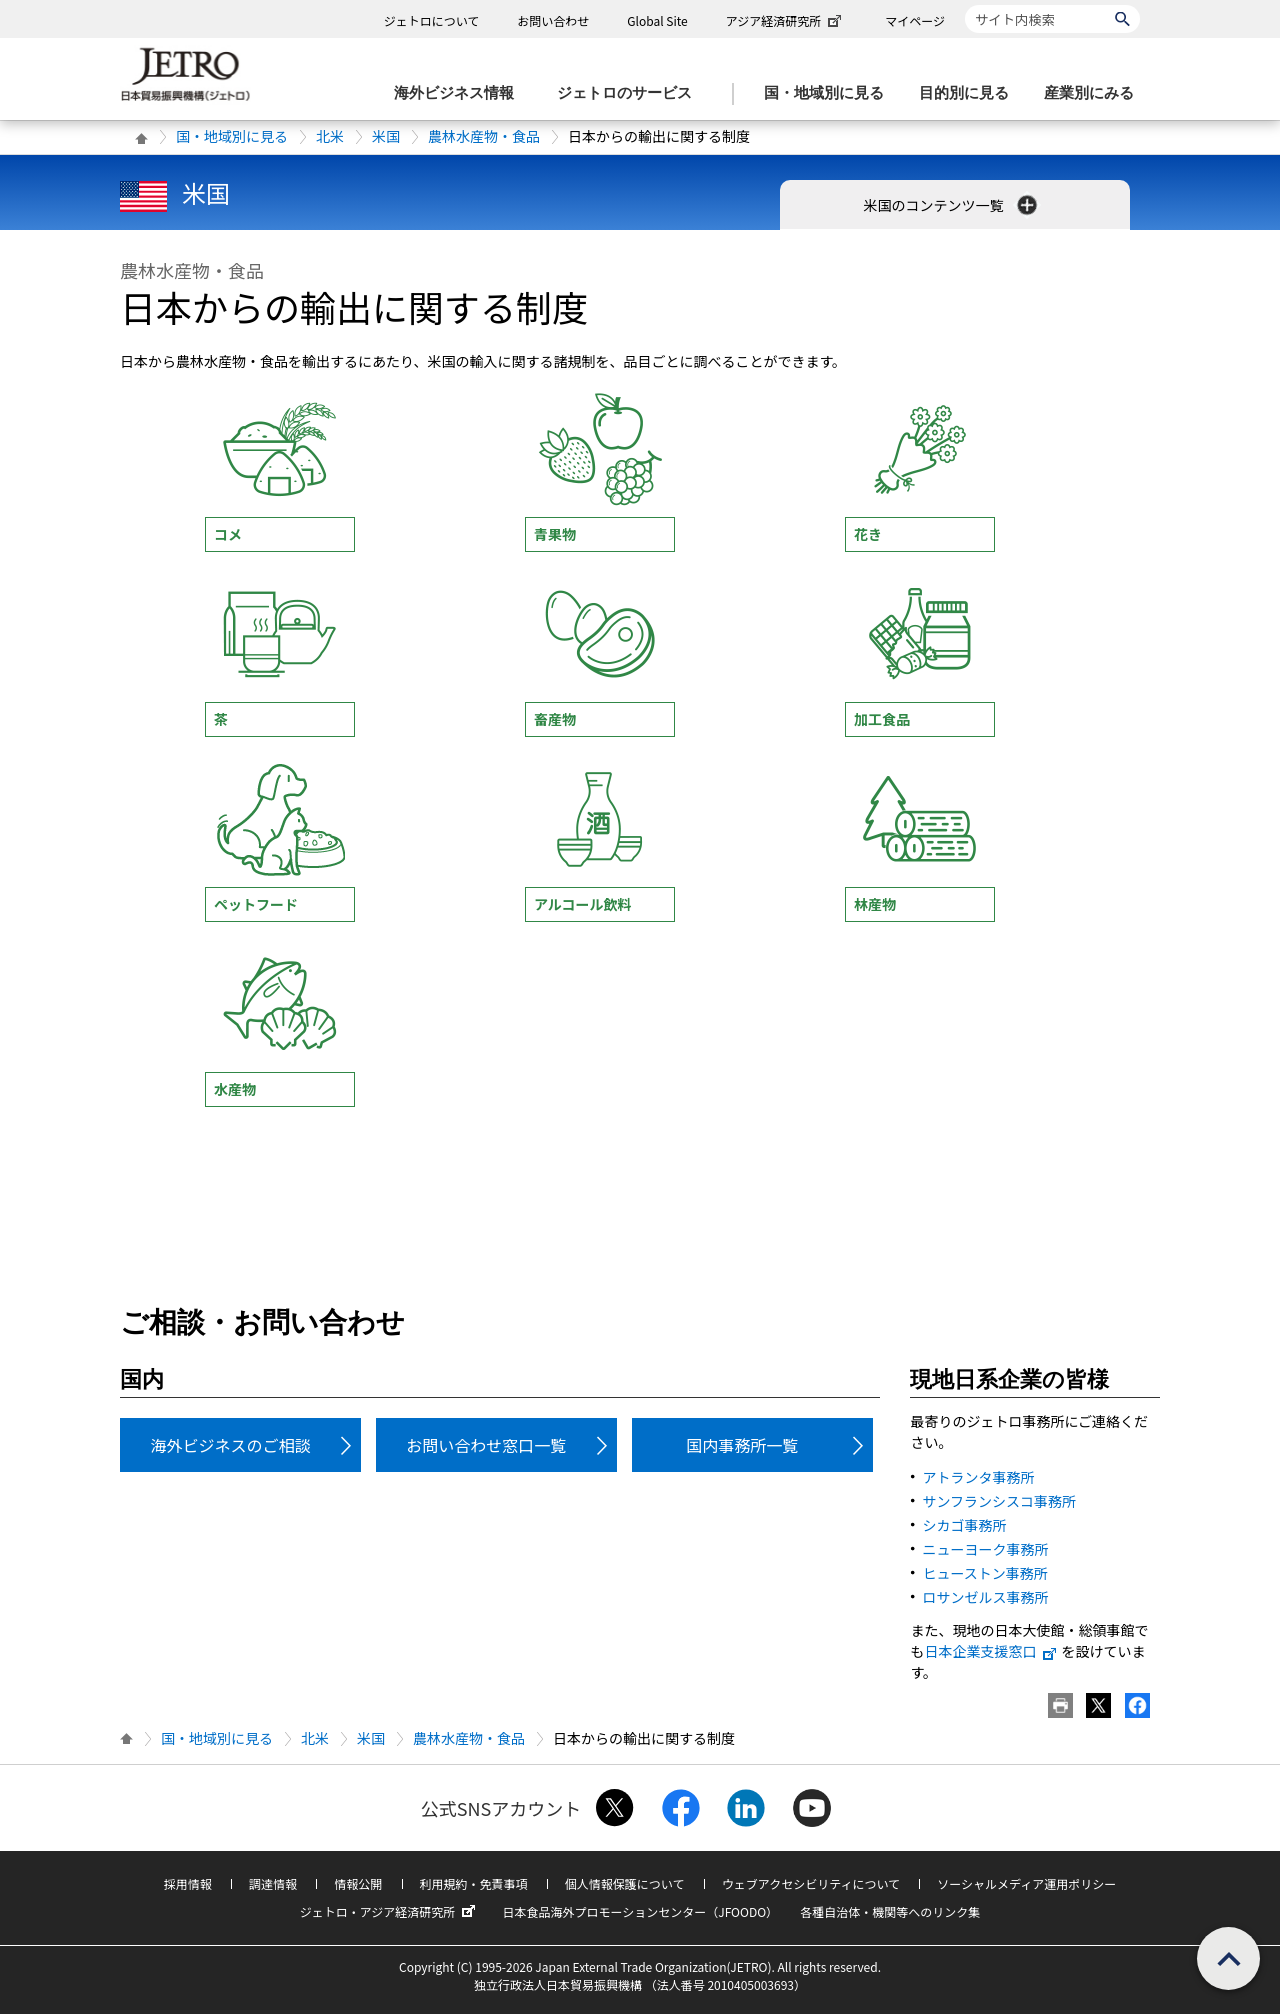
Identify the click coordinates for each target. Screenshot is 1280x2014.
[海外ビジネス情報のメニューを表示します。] (460, 93)
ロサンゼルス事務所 (985, 1597)
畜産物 (555, 719)
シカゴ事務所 (964, 1525)
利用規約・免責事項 (474, 1883)
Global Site (657, 20)
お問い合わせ (553, 20)
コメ (228, 534)
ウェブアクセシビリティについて (811, 1883)
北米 (330, 136)
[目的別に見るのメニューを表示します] (970, 93)
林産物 (875, 904)
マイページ (915, 20)
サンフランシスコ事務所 (999, 1501)
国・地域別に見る (232, 136)
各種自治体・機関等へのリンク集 (890, 1911)
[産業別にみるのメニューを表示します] (1095, 93)
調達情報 (273, 1883)
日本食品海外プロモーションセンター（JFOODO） (640, 1911)
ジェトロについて (432, 20)
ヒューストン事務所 (984, 1573)
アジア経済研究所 (786, 20)
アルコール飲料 (583, 904)
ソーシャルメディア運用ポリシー (1026, 1883)
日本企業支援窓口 (991, 1651)
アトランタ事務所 (978, 1477)
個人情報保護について (625, 1883)
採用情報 (188, 1883)
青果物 (555, 534)
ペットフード (256, 904)
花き (868, 534)
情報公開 (358, 1883)
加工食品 (882, 719)
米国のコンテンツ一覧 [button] (951, 205)
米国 (386, 136)
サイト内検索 (964, 4)
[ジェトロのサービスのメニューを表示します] (630, 93)
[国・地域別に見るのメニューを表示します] (830, 93)
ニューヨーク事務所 (985, 1549)
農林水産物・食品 (484, 136)
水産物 (235, 1089)
